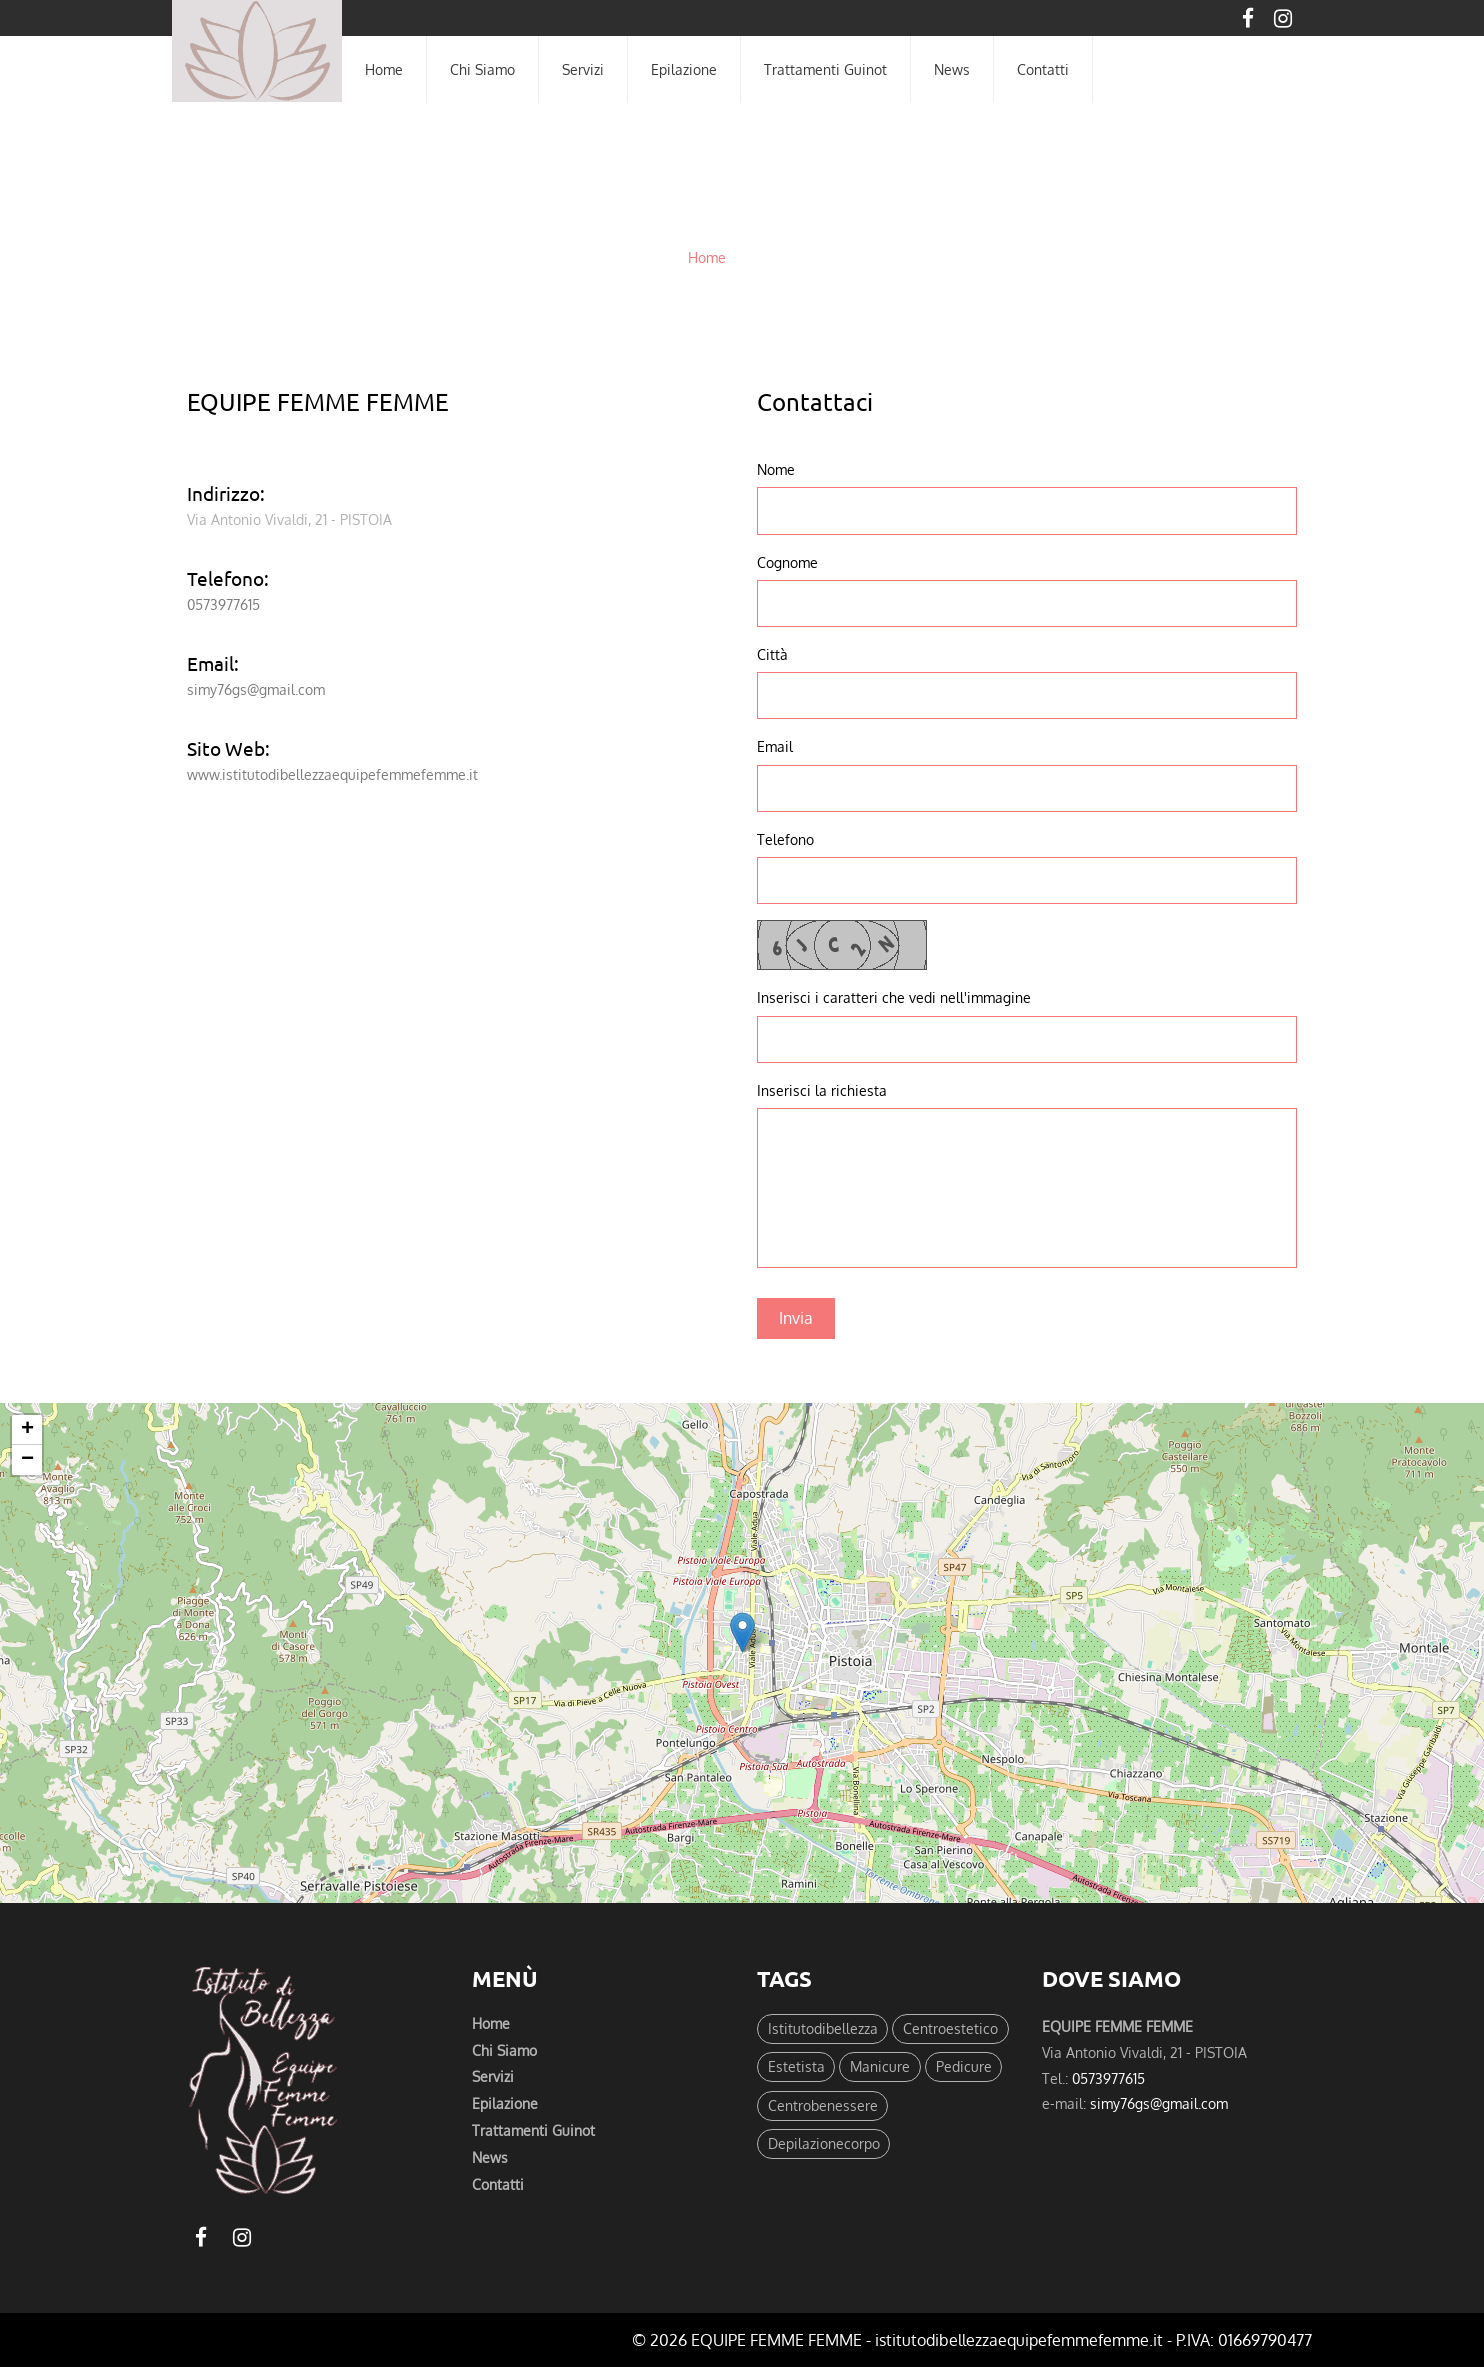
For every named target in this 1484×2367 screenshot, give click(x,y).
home (384, 69)
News (952, 69)
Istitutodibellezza (823, 2029)
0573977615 (223, 604)
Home (707, 257)
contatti (1043, 69)
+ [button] (27, 1430)
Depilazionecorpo (824, 2149)
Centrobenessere (823, 2109)
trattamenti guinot (825, 69)
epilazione (684, 69)
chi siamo (482, 69)
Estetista (796, 2069)
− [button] (27, 1460)
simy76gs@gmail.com (256, 689)
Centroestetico (951, 2029)
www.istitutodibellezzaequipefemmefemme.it (332, 774)
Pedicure (965, 2069)
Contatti (498, 2190)
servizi (583, 69)
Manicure (881, 2069)
